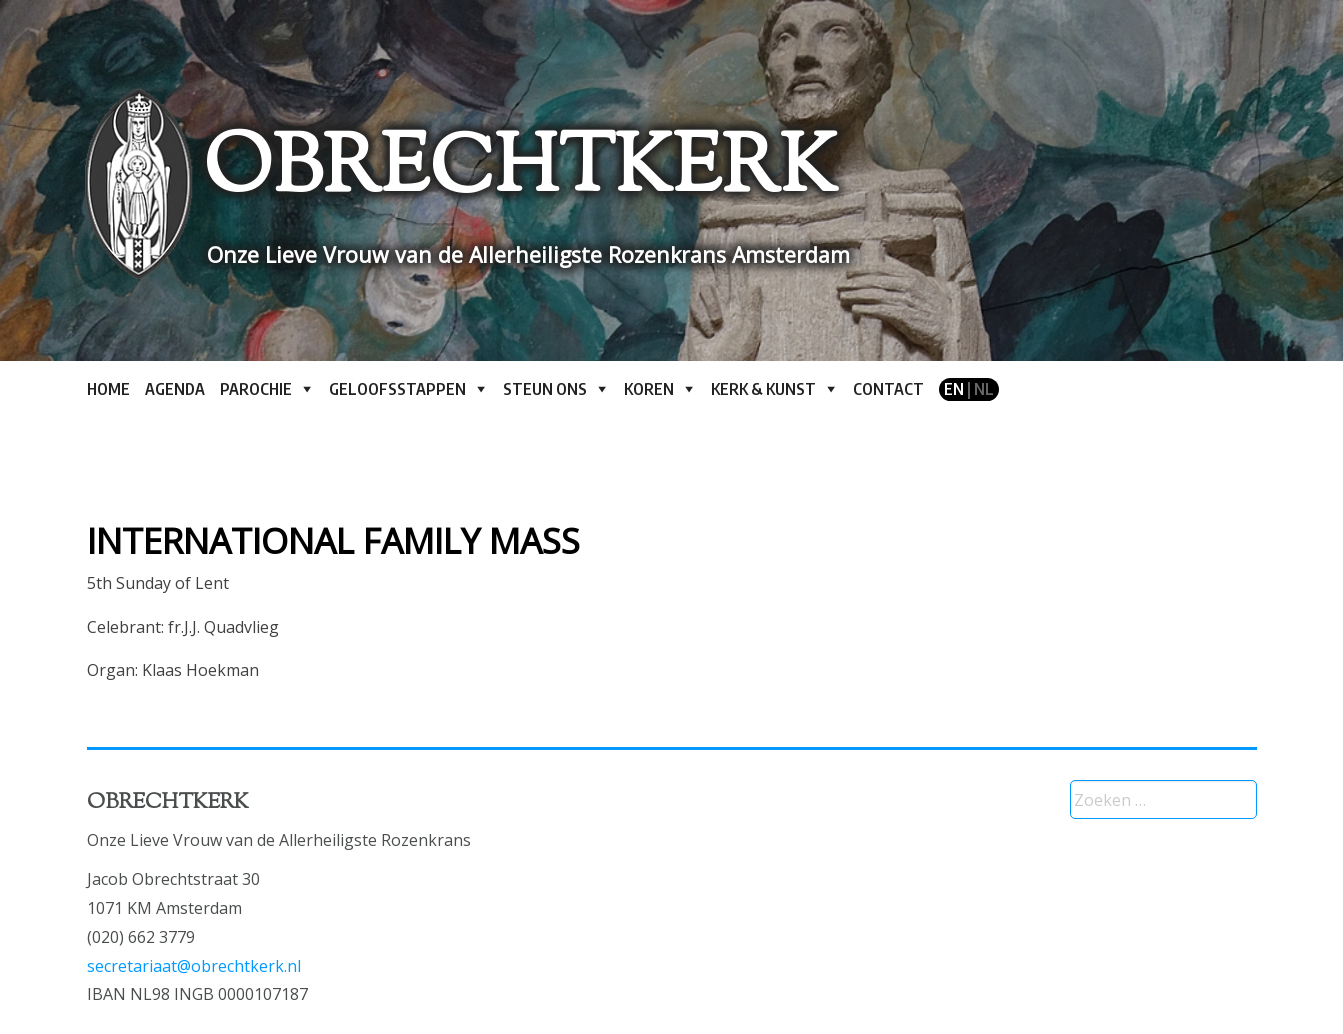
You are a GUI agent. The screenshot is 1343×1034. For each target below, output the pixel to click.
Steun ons (545, 389)
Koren (649, 389)
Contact (888, 389)
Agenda (175, 389)
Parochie (256, 389)
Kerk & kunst (763, 389)
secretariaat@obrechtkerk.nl (194, 966)
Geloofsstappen (397, 389)
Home (108, 389)
